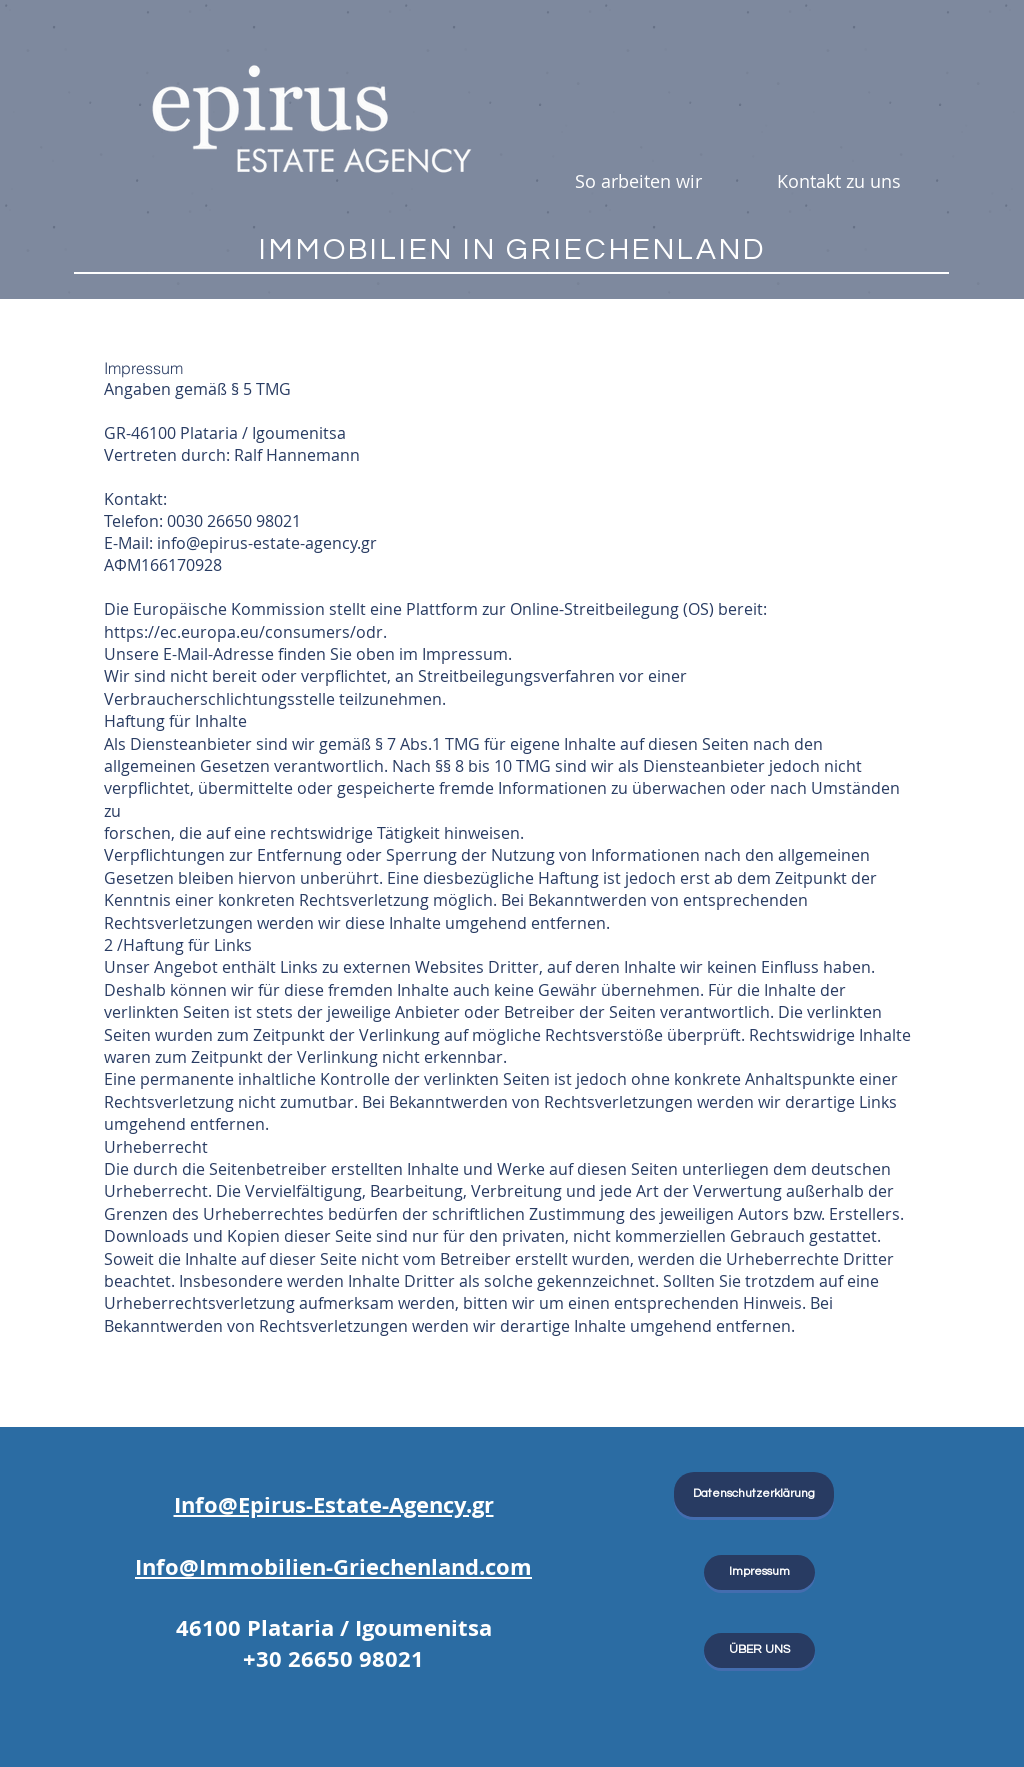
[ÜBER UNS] (759, 1650)
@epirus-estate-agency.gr (281, 543)
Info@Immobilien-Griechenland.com (333, 1566)
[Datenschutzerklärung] (754, 1494)
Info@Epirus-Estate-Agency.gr (334, 1504)
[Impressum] (759, 1572)
